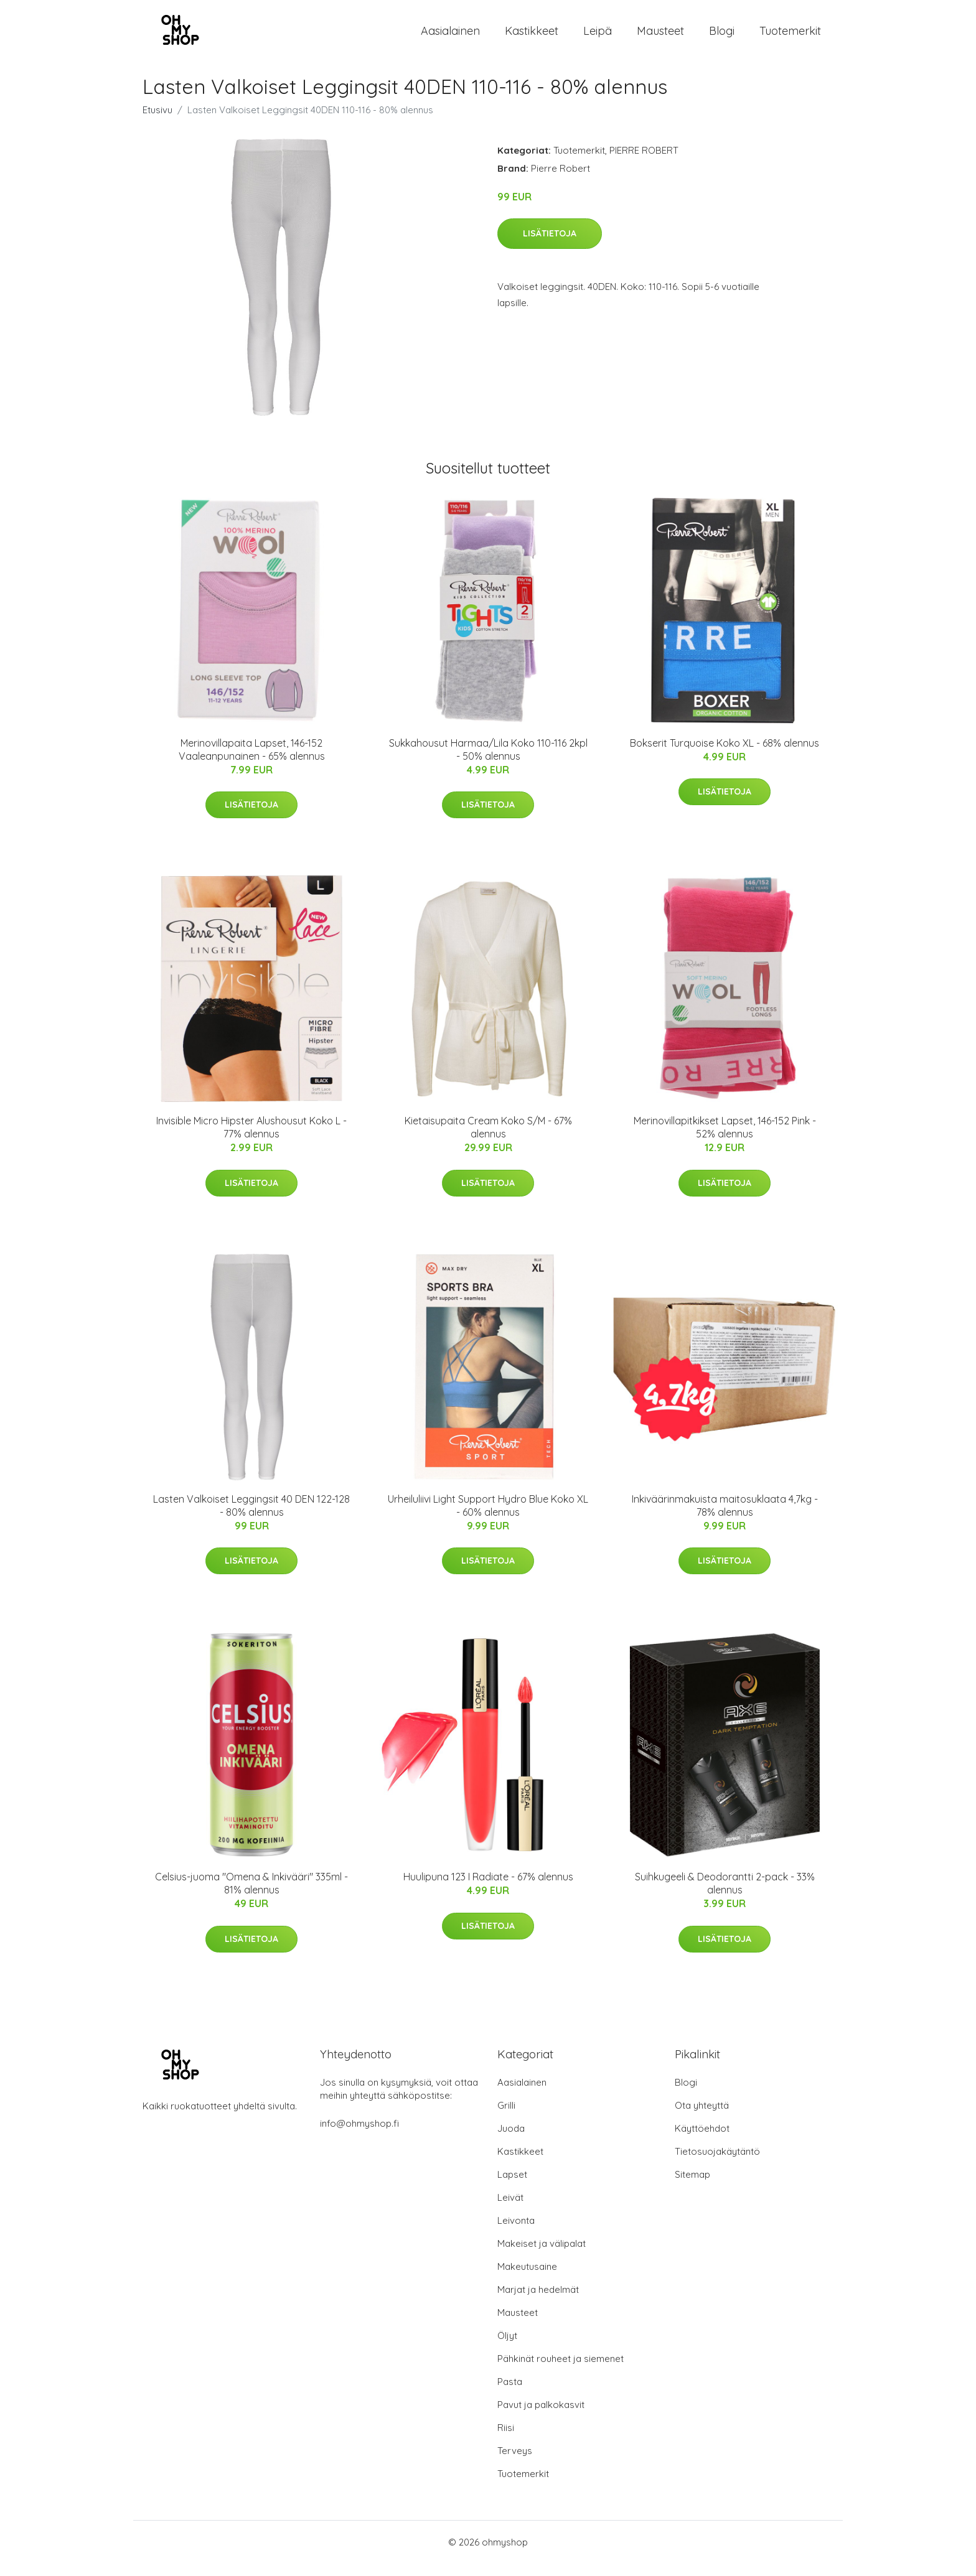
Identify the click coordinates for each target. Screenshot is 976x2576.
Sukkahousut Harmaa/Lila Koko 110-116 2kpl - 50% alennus (488, 762)
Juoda (511, 2141)
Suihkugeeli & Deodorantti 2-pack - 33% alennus (725, 1895)
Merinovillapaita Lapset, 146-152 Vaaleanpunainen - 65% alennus (252, 762)
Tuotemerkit (790, 37)
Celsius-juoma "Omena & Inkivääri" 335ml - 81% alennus (251, 1895)
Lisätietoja (549, 245)
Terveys (514, 2463)
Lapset (512, 2187)
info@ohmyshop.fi (359, 2136)
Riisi (505, 2440)
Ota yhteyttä (702, 2118)
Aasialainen (450, 37)
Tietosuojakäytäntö (717, 2164)
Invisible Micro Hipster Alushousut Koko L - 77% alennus (251, 1139)
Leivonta (516, 2233)
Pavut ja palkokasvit (540, 2417)
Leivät (510, 2210)
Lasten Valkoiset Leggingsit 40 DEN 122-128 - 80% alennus (251, 1518)
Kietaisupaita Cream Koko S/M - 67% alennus (488, 1139)
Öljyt (507, 2348)
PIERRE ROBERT (643, 163)
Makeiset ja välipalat (541, 2256)
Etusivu (157, 122)
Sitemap (692, 2187)
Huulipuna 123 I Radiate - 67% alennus (488, 1889)
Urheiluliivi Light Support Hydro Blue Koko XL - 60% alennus (488, 1518)
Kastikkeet (531, 37)
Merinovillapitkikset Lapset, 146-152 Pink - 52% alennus (725, 1139)
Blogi (721, 37)
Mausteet (660, 37)
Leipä (597, 37)
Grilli (506, 2118)
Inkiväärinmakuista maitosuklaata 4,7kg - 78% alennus (725, 1518)
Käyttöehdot (702, 2141)
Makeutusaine (527, 2279)
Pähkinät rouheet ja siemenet (560, 2371)
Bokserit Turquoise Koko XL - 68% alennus (724, 755)
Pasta (509, 2394)
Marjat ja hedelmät (538, 2302)
